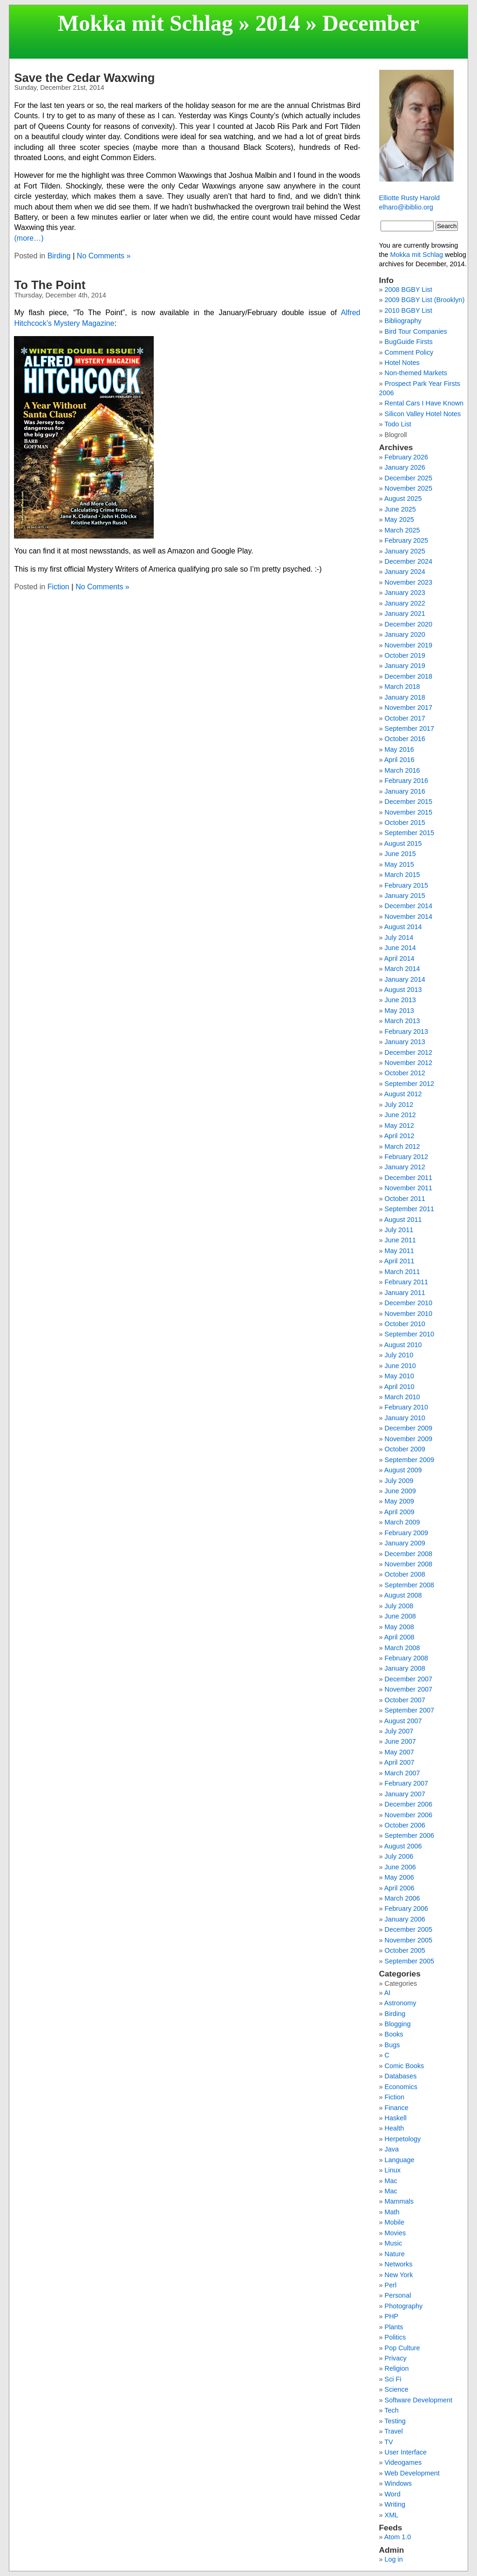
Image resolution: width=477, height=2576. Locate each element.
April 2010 (399, 1386)
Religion (397, 2368)
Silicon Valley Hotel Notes (423, 414)
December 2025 (408, 478)
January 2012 (405, 1167)
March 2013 (402, 1021)
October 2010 (405, 1324)
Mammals (399, 2201)
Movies (395, 2233)
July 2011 (399, 1230)
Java (392, 2149)
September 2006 (409, 1835)
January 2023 (405, 592)
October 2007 (405, 1700)
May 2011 (399, 1250)
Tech (391, 2410)
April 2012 (399, 1136)
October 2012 (405, 1073)
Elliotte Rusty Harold (409, 198)
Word (393, 2494)
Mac (391, 2181)
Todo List (397, 424)
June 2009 (400, 1491)
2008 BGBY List (408, 289)
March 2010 (402, 1397)
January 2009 (405, 1543)
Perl (391, 2285)
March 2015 (402, 874)
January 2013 (405, 1041)
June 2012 (400, 1115)
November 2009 (408, 1439)
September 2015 (409, 832)
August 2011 (403, 1219)
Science (397, 2389)
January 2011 (405, 1292)
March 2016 (402, 770)
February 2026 (407, 457)
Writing (395, 2504)
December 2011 (408, 1177)
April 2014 (399, 958)
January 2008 (405, 1668)
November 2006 (408, 1815)
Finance (397, 2107)
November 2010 (408, 1313)
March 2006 (402, 1898)
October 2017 (405, 718)
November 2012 (408, 1062)
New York (399, 2275)
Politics (395, 2337)
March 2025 (402, 530)
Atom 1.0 (397, 2537)
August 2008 (403, 1595)
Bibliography (403, 320)
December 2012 (408, 1052)
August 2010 (403, 1345)
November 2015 (408, 812)
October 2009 (405, 1449)
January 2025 (405, 551)
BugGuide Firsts (409, 341)
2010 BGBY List (408, 310)
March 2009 (402, 1522)
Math (392, 2212)
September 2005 (409, 1961)
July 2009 (399, 1480)
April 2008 (399, 1637)
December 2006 (408, 1804)
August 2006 (403, 1846)
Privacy (396, 2358)
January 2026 (405, 467)
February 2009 (407, 1533)
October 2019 (405, 655)
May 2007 (399, 1752)
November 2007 (408, 1689)
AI (387, 1992)
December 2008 (408, 1554)
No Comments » (104, 256)
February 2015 (407, 885)
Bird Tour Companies (416, 331)
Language (400, 2160)
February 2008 (407, 1658)
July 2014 (399, 937)
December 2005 (408, 1929)
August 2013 (403, 989)
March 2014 (402, 968)
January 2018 (405, 697)
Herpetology (403, 2139)
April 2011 (399, 1261)
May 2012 (399, 1125)
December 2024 (408, 561)
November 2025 (408, 488)
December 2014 (408, 906)
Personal (398, 2295)
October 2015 (405, 822)
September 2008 (409, 1585)
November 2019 (408, 645)
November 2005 (408, 1940)
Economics (401, 2086)
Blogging (398, 2024)
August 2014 (403, 927)
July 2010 (399, 1355)
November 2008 (408, 1564)
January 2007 (405, 1794)
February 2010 (407, 1407)
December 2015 (408, 801)
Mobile (394, 2222)
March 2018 (402, 686)
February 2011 (407, 1282)
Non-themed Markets (416, 373)
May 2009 (399, 1501)
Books (394, 2034)
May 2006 (399, 1877)
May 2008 (399, 1627)
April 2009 (399, 1512)
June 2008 (400, 1616)
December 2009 (408, 1428)
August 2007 (403, 1721)
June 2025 (400, 509)
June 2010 (400, 1365)
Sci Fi (393, 2379)
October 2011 (405, 1198)
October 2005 (405, 1950)
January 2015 (405, 895)
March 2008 (402, 1648)
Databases (401, 2076)
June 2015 (400, 853)
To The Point (49, 284)
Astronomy (400, 2003)
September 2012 (409, 1083)
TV (388, 2442)
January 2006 (405, 1919)
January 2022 (405, 603)
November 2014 (408, 916)
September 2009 (409, 1459)
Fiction (58, 587)
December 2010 (408, 1303)
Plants (394, 2327)
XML (392, 2515)
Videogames (403, 2462)
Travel (393, 2431)
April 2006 (399, 1888)
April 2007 (399, 1762)
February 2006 (407, 1908)
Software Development (419, 2400)
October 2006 (405, 1825)
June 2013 (400, 1000)
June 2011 (400, 1240)
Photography (404, 2306)
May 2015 (399, 864)
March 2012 (402, 1146)
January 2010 (405, 1418)
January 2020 (405, 634)
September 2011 (409, 1209)
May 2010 (399, 1376)
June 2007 (400, 1741)
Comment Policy (409, 352)
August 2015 (403, 843)
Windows (398, 2483)
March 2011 (402, 1271)
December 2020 (408, 624)
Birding (59, 256)
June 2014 (400, 947)
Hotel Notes (402, 362)
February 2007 (407, 1783)
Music (393, 2243)
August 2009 (403, 1470)
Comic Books (404, 2066)
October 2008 (405, 1574)
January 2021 (405, 613)
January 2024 (405, 571)
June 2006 (400, 1867)
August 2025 (403, 498)
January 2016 (405, 791)
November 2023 (408, 582)
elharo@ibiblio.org (406, 207)
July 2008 (399, 1606)
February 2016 (407, 780)
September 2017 (409, 728)
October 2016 (405, 738)
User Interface (406, 2452)
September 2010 (409, 1334)
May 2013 (399, 1010)
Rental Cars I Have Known (424, 403)
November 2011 (408, 1188)
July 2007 (399, 1731)
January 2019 (405, 665)
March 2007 (402, 1773)
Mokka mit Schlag (145, 23)
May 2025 (399, 519)
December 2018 (408, 676)
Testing (395, 2421)
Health (394, 2128)
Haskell (396, 2118)
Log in (394, 2559)
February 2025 (407, 540)
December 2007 (408, 1679)
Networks (399, 2264)
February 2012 (407, 1156)
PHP (392, 2316)
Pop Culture (402, 2348)
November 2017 (408, 707)
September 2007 (409, 1710)
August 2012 (403, 1094)
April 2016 (399, 759)
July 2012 (399, 1104)
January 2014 (405, 979)
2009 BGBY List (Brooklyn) (425, 299)
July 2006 (399, 1856)
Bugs (392, 2045)
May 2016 (399, 749)
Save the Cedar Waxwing (84, 77)
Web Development (412, 2473)
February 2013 (407, 1031)
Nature (395, 2254)
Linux (393, 2170)
